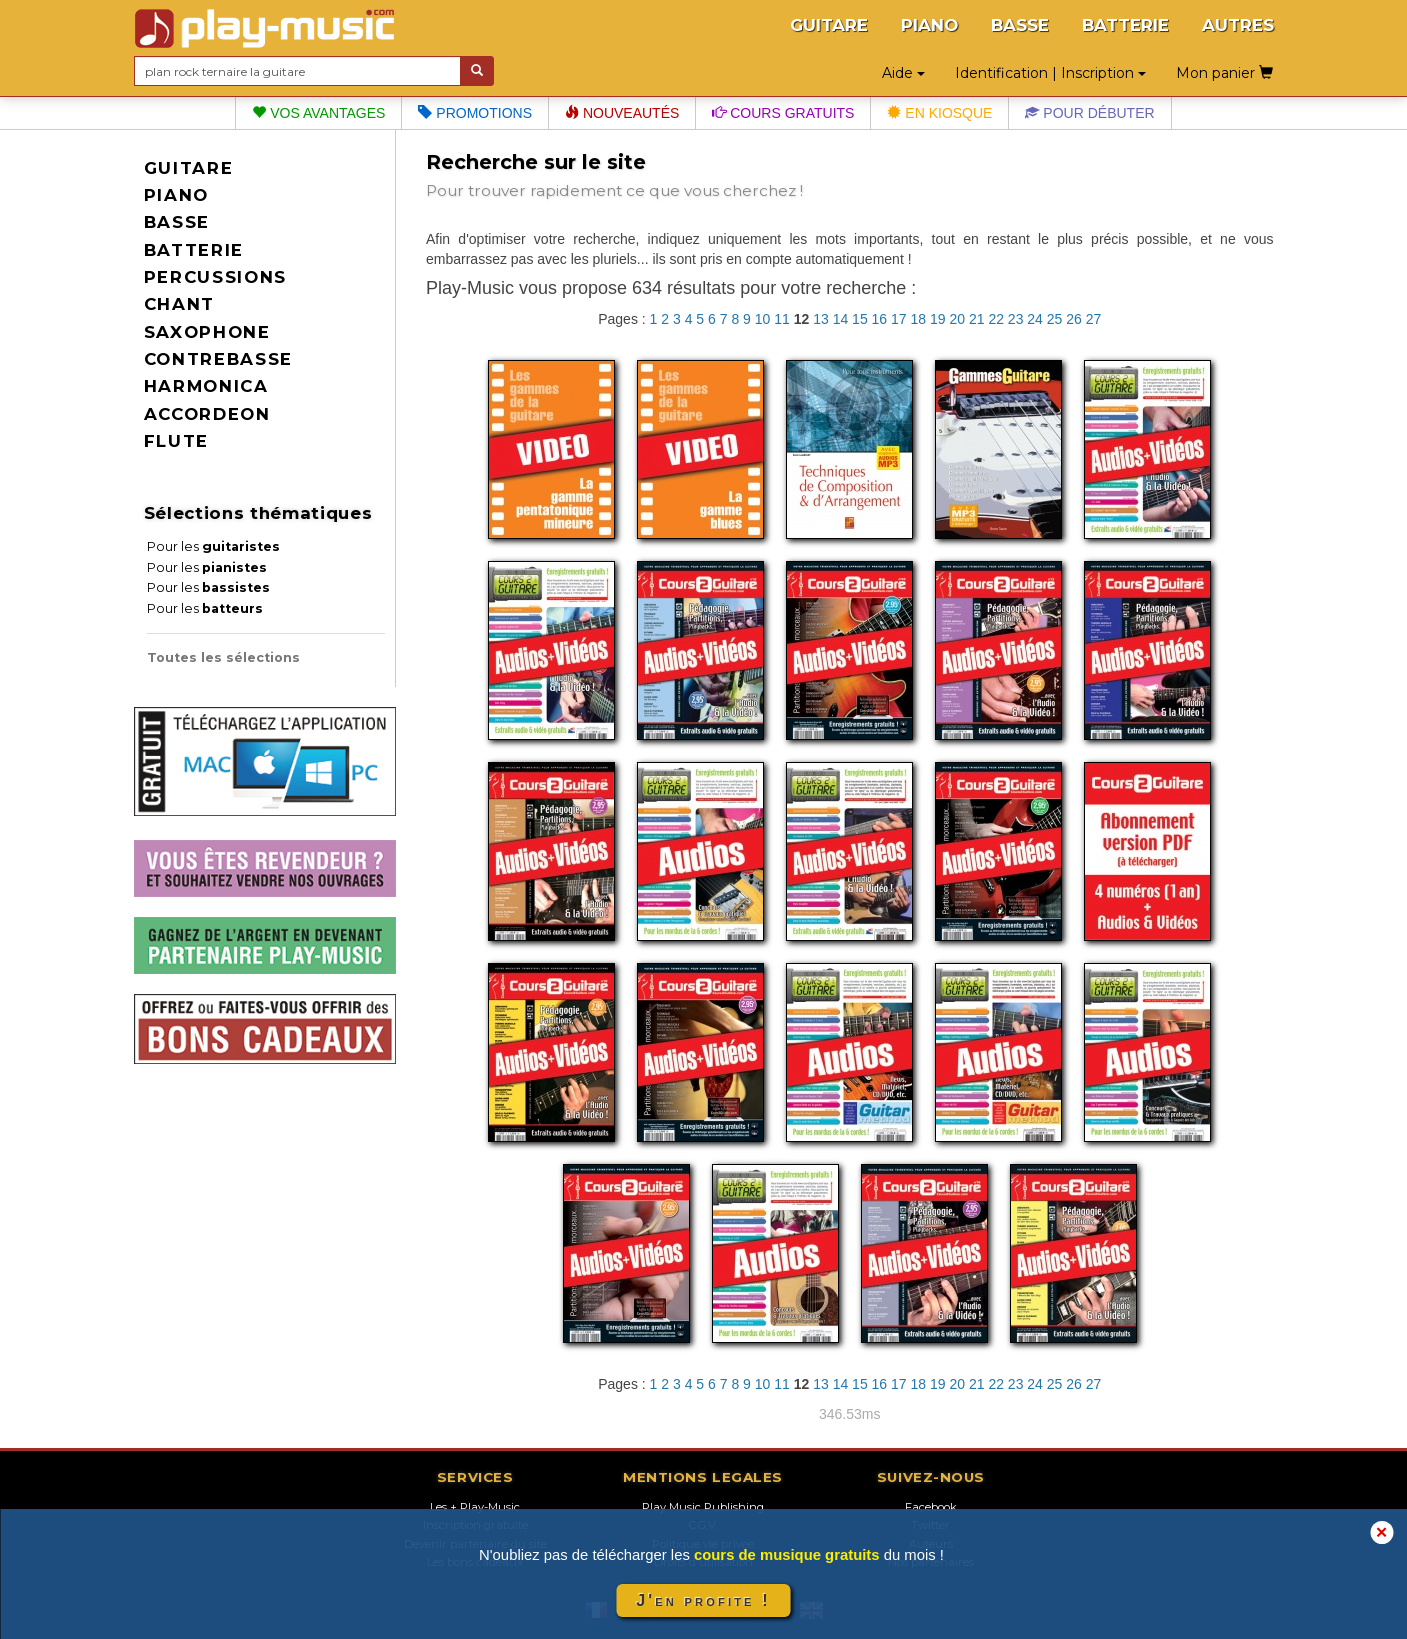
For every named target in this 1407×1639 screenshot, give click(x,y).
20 (957, 319)
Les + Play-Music (475, 1507)
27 (1094, 319)
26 (1074, 319)
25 (1055, 319)
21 (977, 319)
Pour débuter (1089, 113)
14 (841, 319)
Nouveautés (622, 113)
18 (919, 319)
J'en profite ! (703, 1600)
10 (763, 319)
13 (821, 319)
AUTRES (1238, 25)
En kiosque (939, 113)
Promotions (475, 113)
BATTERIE (1125, 25)
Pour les (213, 546)
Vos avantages (318, 113)
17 (899, 319)
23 (1016, 319)
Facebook (931, 1507)
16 (880, 319)
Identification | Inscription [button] (1050, 73)
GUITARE (829, 25)
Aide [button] (903, 73)
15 (860, 319)
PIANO (929, 25)
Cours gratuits (783, 113)
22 (996, 319)
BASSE (1020, 25)
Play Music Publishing (703, 1507)
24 (1035, 319)
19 (938, 319)
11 (782, 319)
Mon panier (1224, 73)
